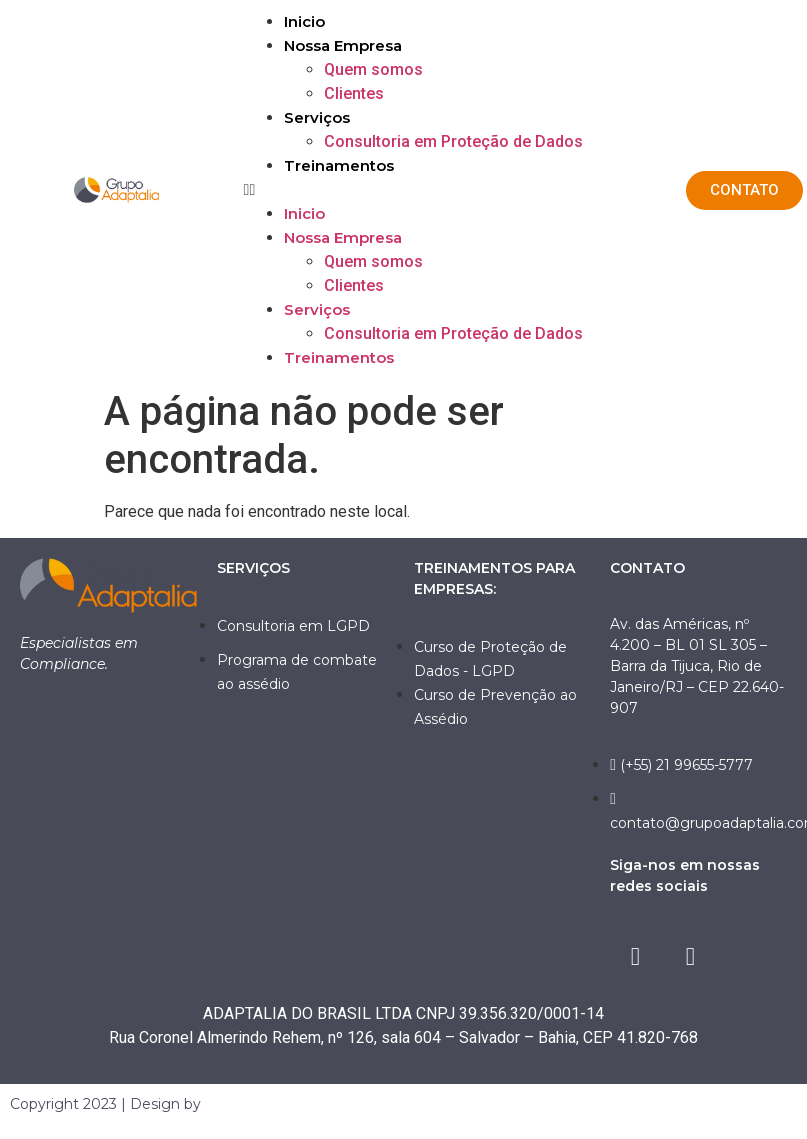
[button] (455, 190)
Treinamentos (339, 165)
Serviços (317, 117)
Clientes (354, 93)
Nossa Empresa (343, 45)
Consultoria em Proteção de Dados (453, 141)
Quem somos (373, 69)
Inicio (304, 21)
